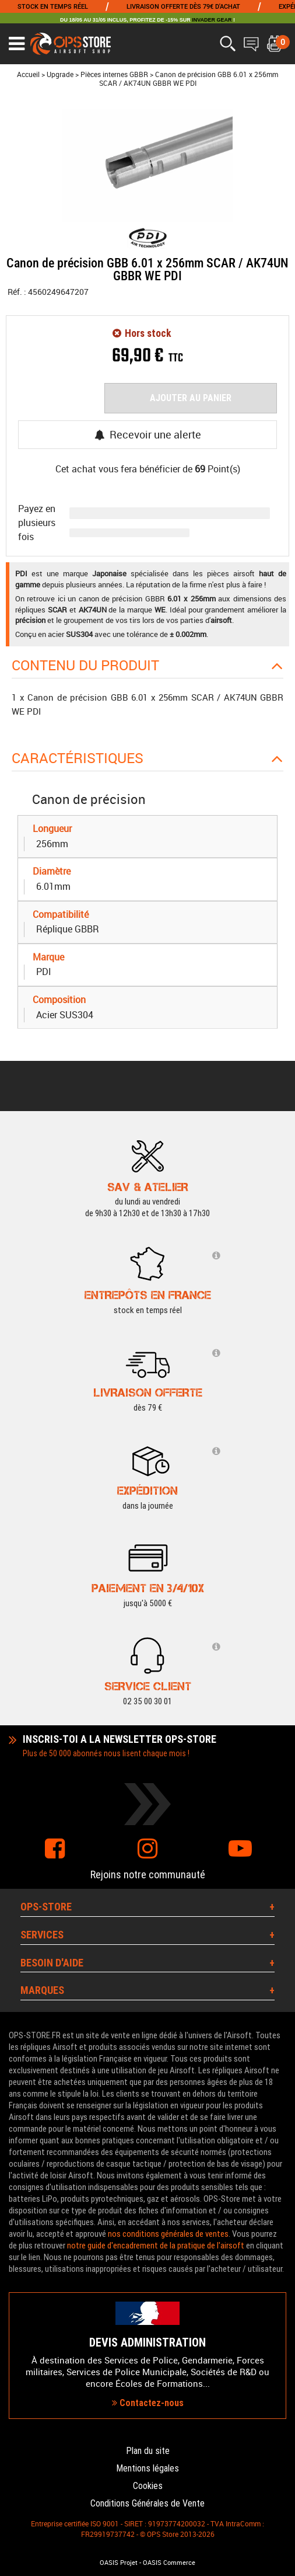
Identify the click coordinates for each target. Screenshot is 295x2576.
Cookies (148, 2485)
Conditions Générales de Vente (147, 2503)
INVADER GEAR (211, 20)
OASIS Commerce (169, 2562)
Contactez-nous (148, 2402)
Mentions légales (147, 2468)
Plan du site (148, 2450)
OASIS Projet (119, 2562)
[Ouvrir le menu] (16, 43)
